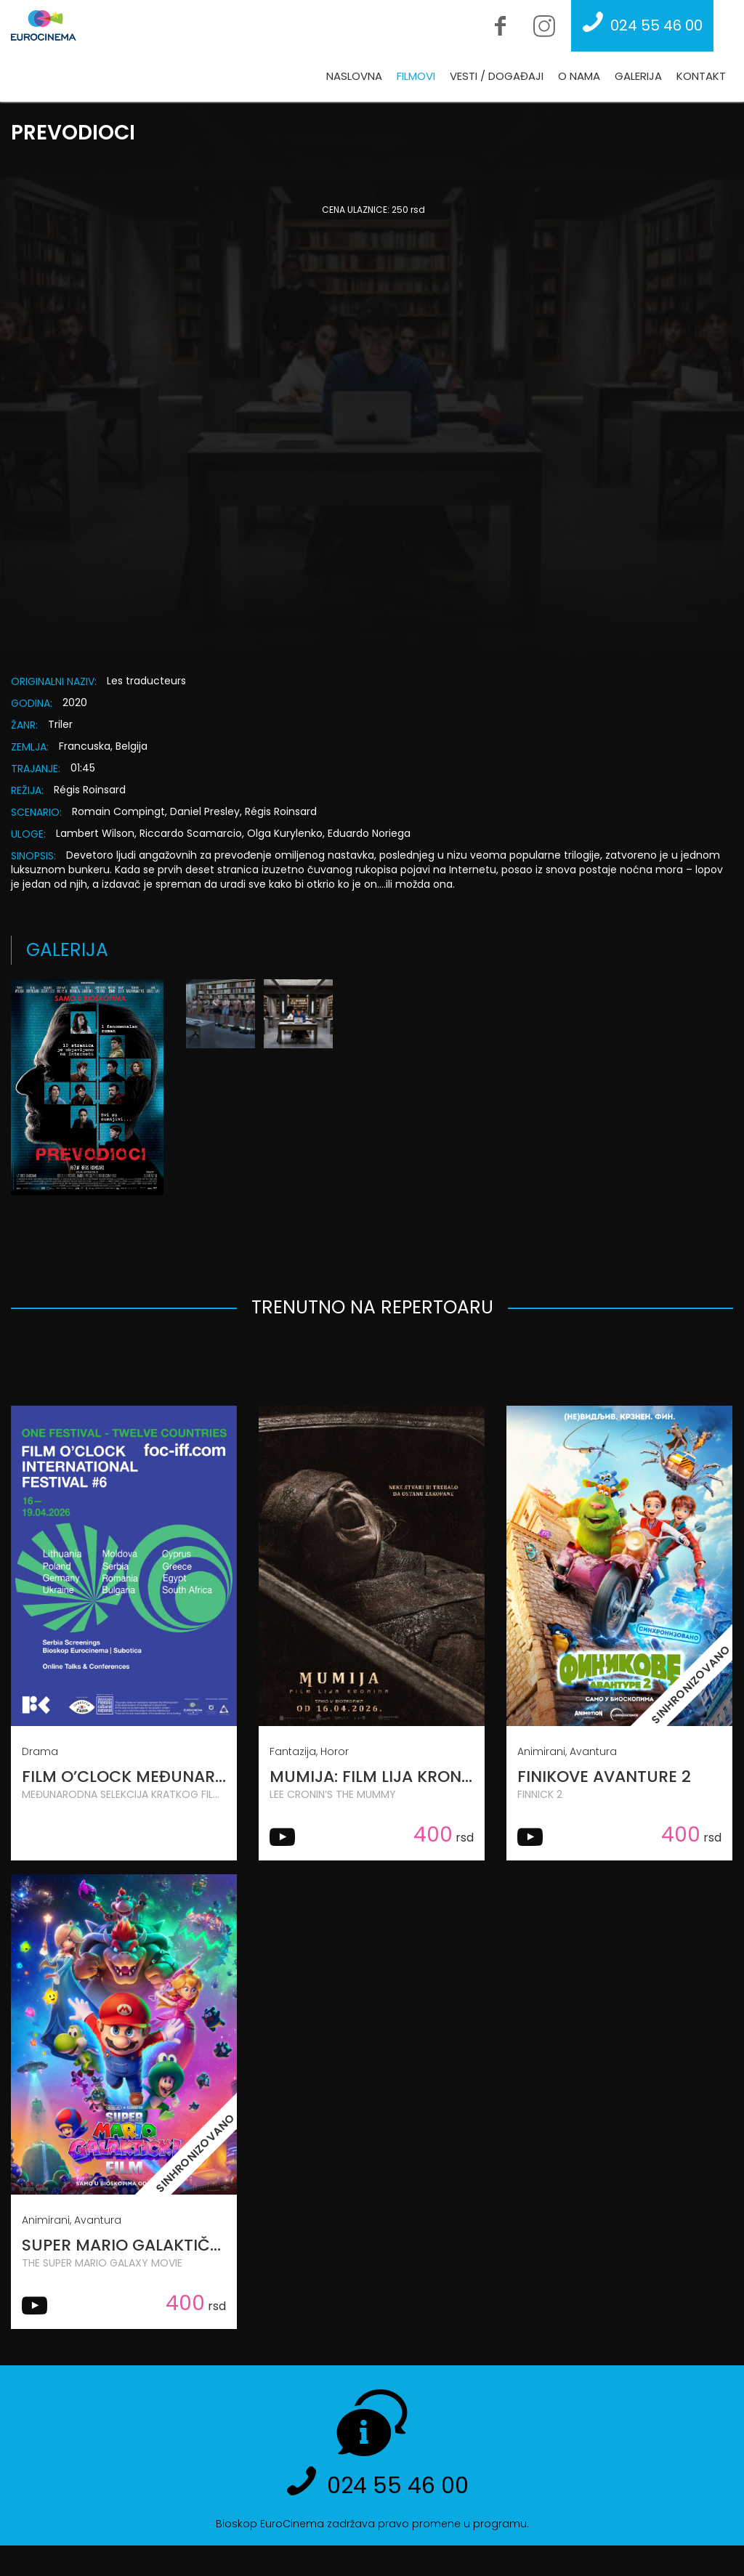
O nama (579, 76)
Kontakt (701, 76)
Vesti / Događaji (496, 76)
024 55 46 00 (639, 25)
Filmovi (416, 76)
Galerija (638, 76)
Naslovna (354, 76)
